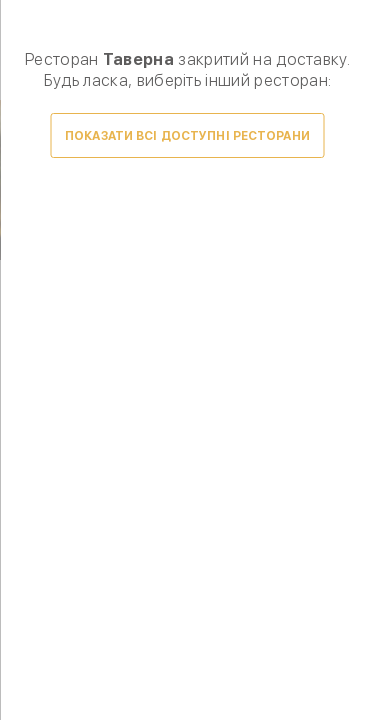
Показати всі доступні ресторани (187, 136)
